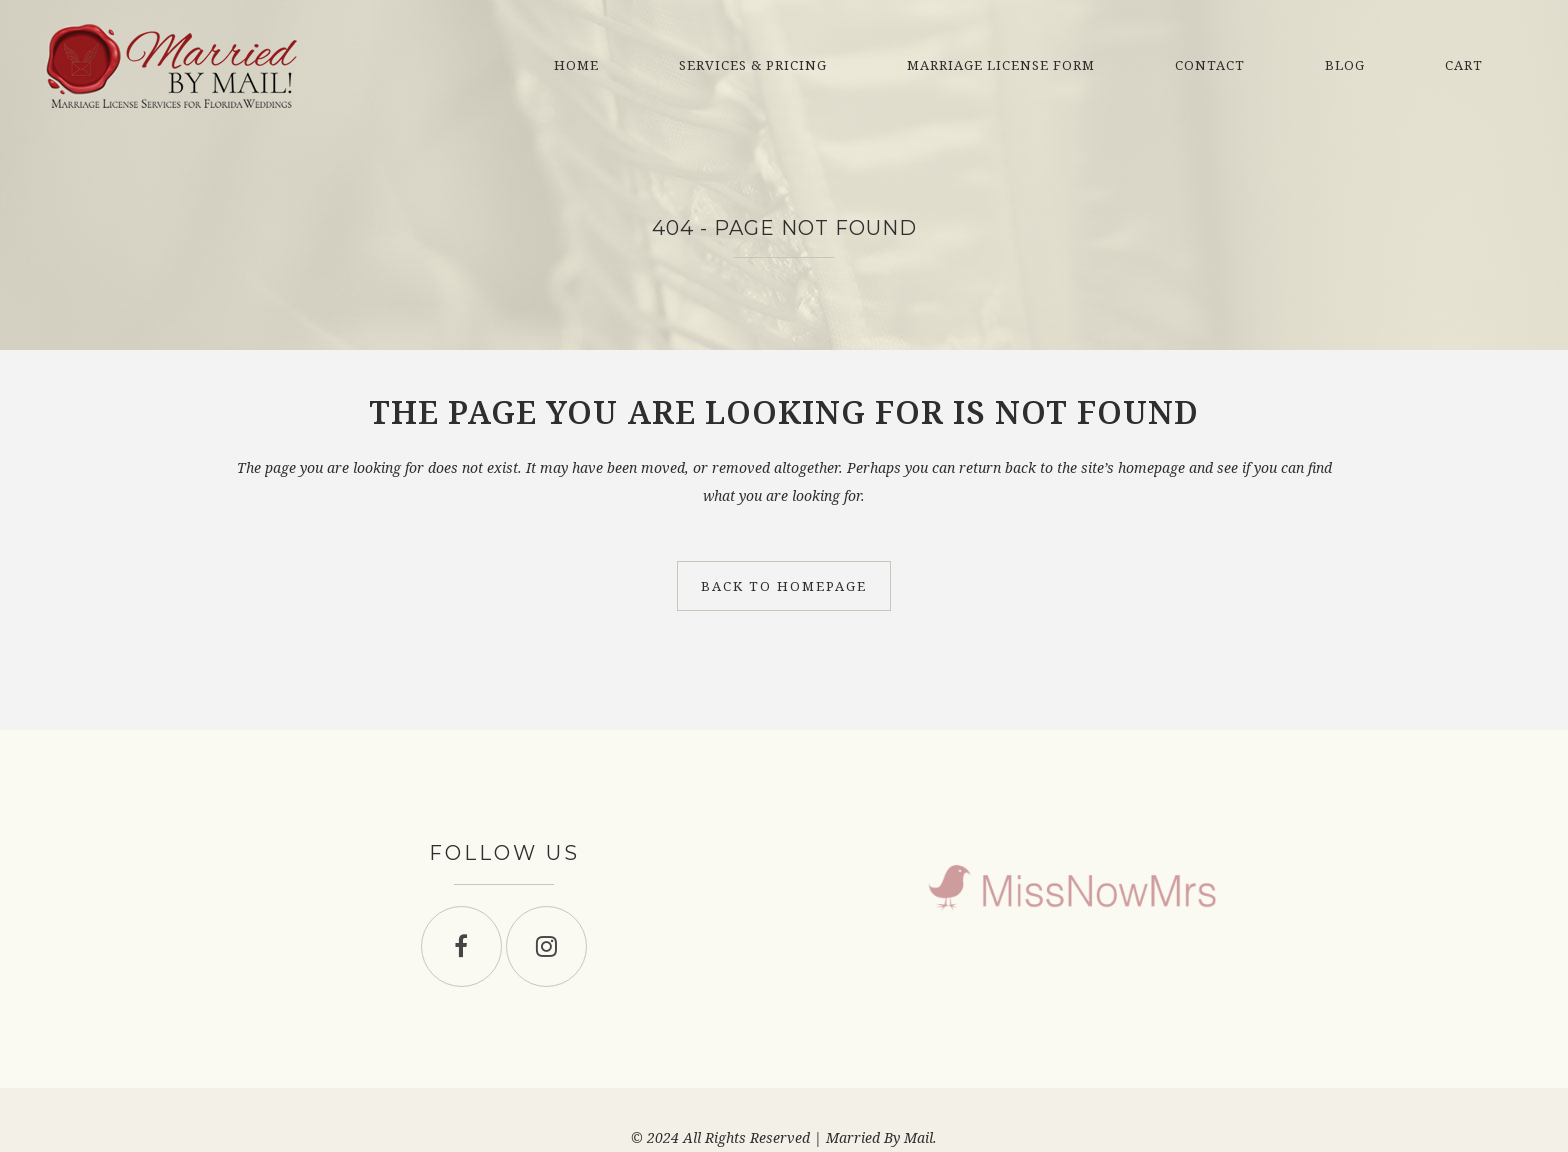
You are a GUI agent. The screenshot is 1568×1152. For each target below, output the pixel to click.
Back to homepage (784, 586)
